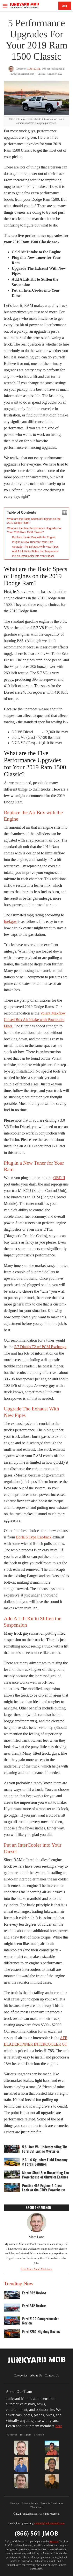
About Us (36, 2375)
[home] (24, 5)
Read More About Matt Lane (36, 2269)
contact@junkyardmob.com (49, 2523)
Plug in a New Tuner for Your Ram (32, 541)
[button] (5, 5)
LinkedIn (39, 2434)
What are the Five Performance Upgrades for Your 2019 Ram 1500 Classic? (34, 530)
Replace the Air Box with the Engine (33, 537)
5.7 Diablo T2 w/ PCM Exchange (40, 1347)
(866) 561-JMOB (36, 2533)
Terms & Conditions (51, 2503)
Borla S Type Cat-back (33, 1537)
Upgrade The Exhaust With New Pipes (35, 546)
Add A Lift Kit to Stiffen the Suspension (35, 551)
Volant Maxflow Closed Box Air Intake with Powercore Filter (35, 1019)
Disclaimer (36, 2507)
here (58, 2426)
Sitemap (14, 2503)
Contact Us (52, 2375)
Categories (21, 2375)
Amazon (53, 2541)
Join (64, 5)
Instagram (25, 2434)
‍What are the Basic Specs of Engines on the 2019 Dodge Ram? (34, 520)
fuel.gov (10, 921)
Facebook (12, 2434)
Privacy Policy (30, 2503)
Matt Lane (33, 68)
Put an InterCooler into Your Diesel (33, 556)
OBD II (59, 1178)
